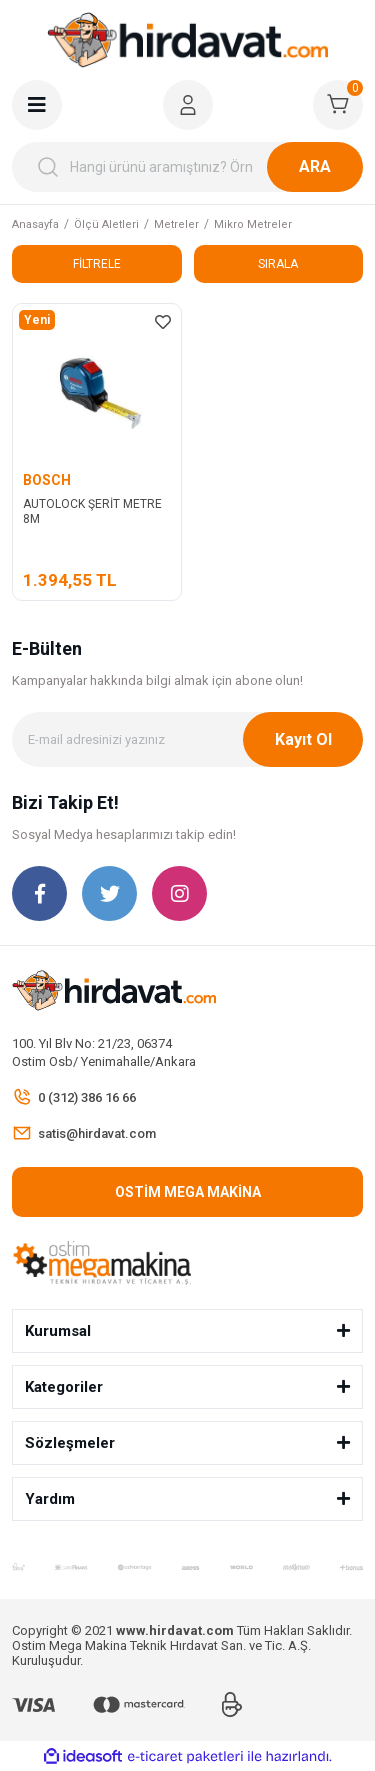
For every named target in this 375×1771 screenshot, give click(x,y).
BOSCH (47, 480)
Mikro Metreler (253, 224)
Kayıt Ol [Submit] (303, 739)
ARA (315, 166)
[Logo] (188, 40)
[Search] (187, 167)
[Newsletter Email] (187, 739)
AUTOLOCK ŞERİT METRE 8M (92, 511)
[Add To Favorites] (163, 322)
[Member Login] (188, 105)
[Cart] (338, 105)
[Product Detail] (37, 320)
